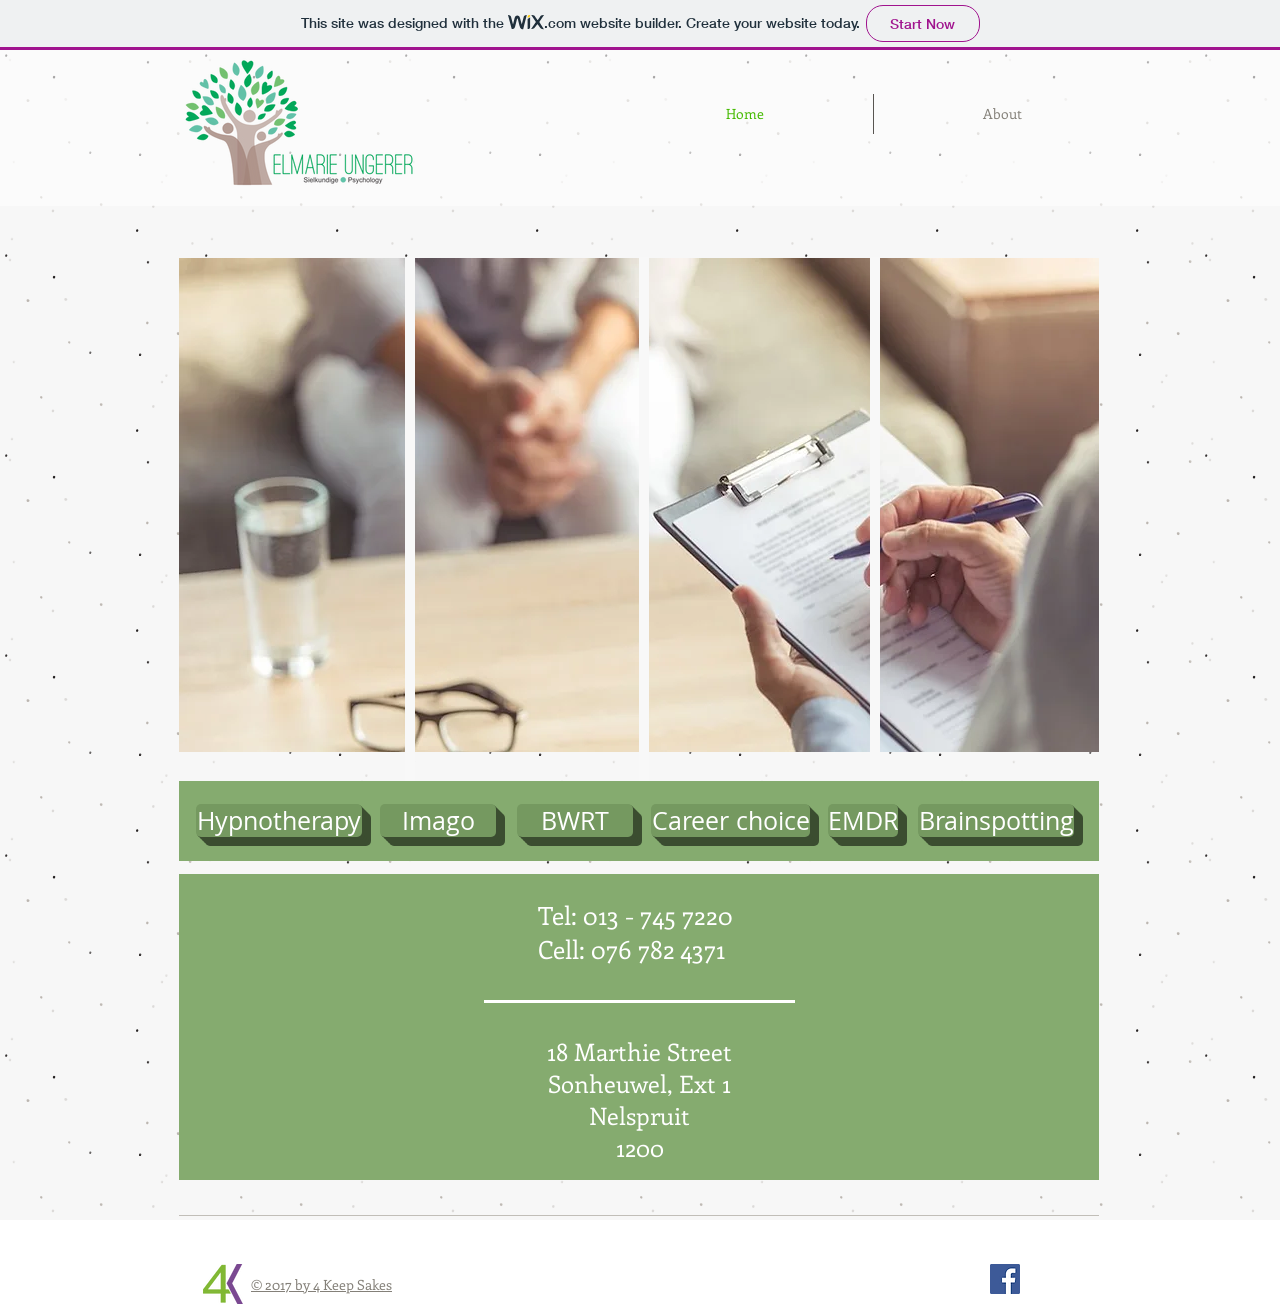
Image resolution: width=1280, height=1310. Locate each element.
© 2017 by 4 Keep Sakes (321, 1284)
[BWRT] (575, 820)
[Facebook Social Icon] (1005, 1279)
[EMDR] (863, 820)
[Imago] (438, 820)
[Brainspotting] (996, 820)
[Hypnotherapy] (279, 820)
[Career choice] (730, 820)
